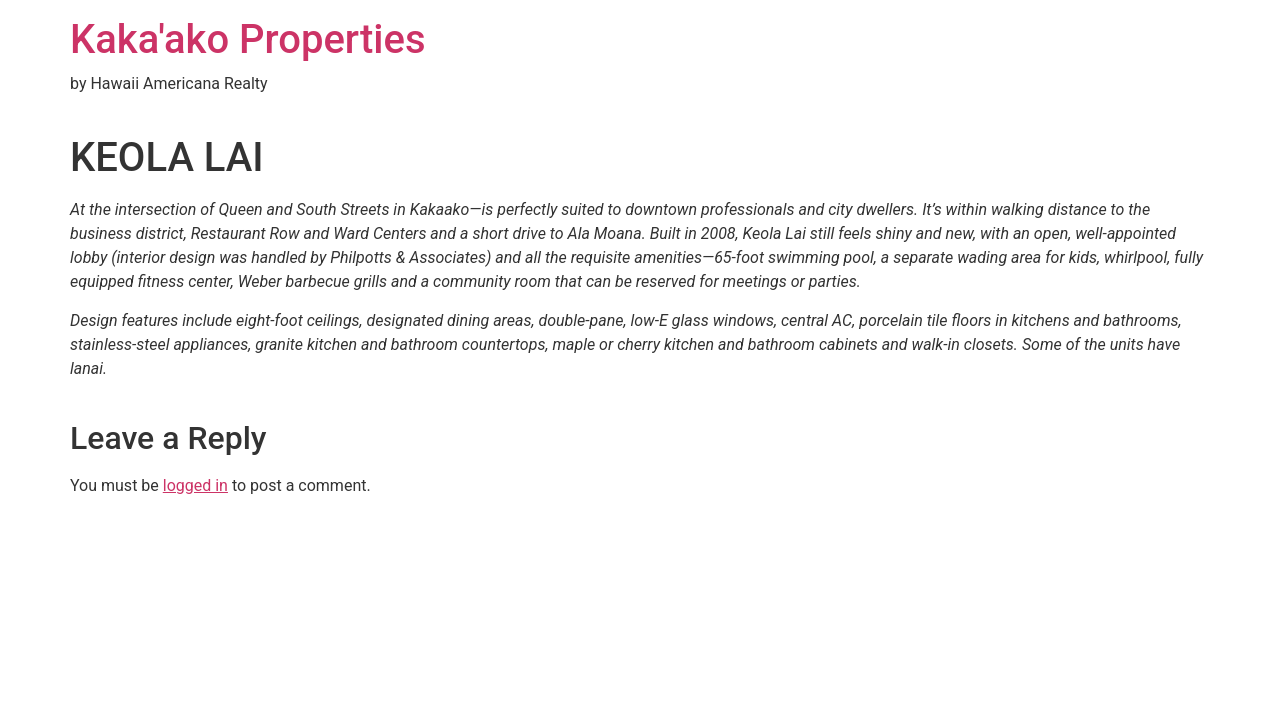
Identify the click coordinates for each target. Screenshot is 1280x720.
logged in (195, 485)
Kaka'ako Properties (248, 39)
